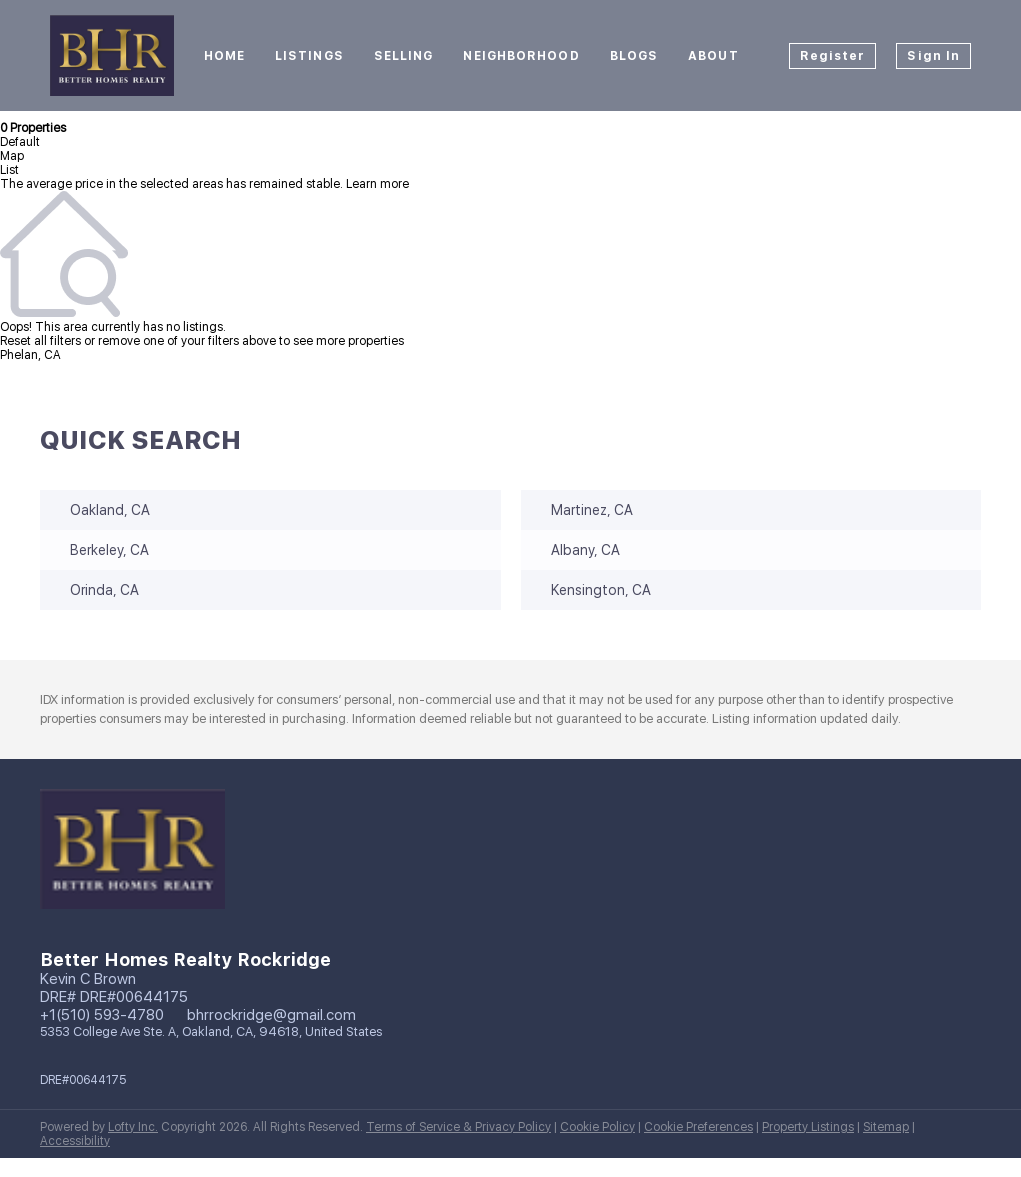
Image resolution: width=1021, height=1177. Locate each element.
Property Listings (808, 1127)
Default (20, 142)
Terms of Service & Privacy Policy (458, 1127)
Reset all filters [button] (40, 341)
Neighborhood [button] (521, 56)
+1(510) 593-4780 (102, 1015)
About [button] (713, 56)
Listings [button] (309, 56)
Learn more (377, 184)
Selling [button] (404, 56)
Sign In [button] (933, 56)
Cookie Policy (597, 1127)
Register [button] (833, 56)
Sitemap (886, 1127)
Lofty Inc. (133, 1127)
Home (224, 56)
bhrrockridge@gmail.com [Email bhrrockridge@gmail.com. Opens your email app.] (271, 1015)
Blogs (634, 56)
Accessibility (75, 1141)
